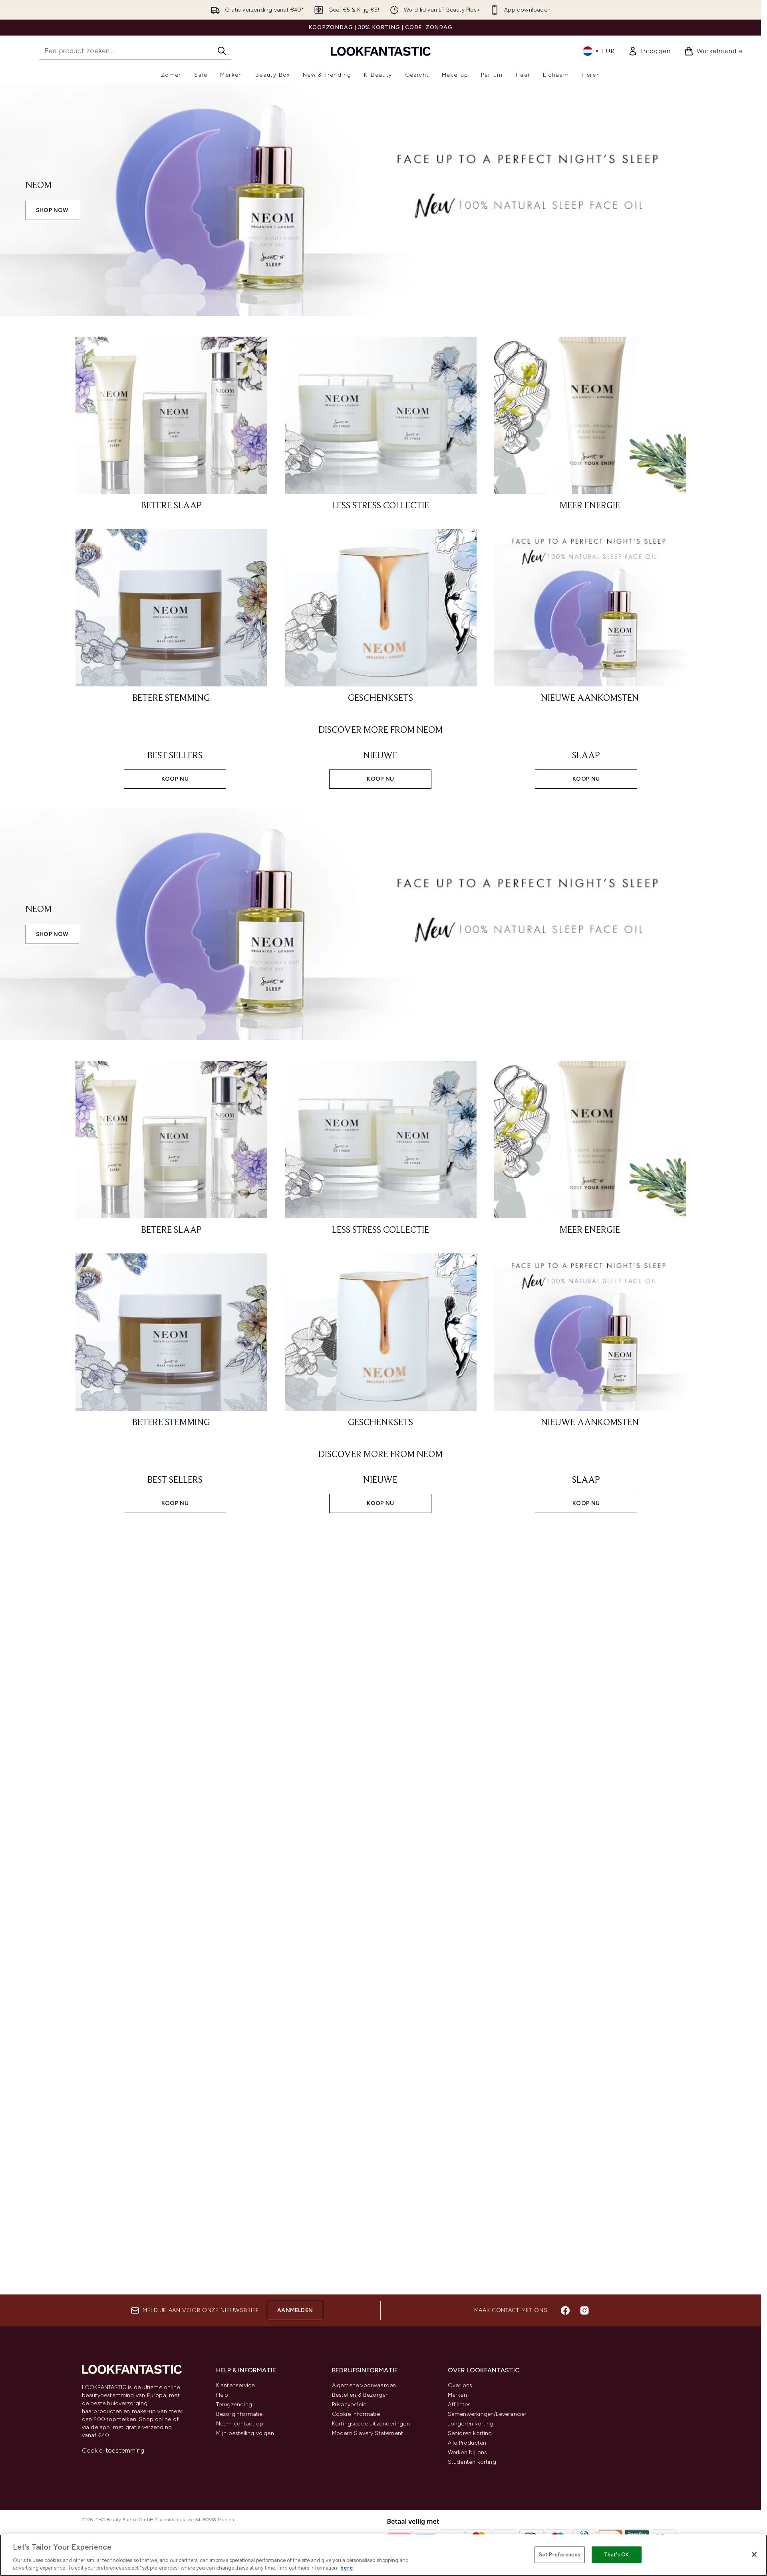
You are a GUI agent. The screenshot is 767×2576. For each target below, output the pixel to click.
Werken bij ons (467, 2452)
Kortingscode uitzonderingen (371, 2423)
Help (222, 2395)
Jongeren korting (471, 2423)
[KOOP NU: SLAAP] (586, 767)
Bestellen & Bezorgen (360, 2395)
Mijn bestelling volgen (245, 2433)
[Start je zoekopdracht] (135, 50)
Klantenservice (235, 2385)
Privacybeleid (349, 2404)
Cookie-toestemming (113, 2450)
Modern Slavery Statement (367, 2433)
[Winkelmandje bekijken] (713, 51)
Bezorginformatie (239, 2414)
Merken (457, 2395)
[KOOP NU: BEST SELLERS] (175, 767)
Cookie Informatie (356, 2414)
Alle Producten (467, 2442)
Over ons (460, 2385)
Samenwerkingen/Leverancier (487, 2414)
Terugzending (234, 2404)
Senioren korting (470, 2433)
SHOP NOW (52, 210)
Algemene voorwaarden (364, 2385)
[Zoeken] (222, 50)
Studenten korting (472, 2462)
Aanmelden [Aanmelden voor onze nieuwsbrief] (295, 2310)
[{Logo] (381, 51)
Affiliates (459, 2404)
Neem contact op (240, 2423)
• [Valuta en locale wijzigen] (599, 51)
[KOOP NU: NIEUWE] (380, 767)
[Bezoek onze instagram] (584, 2310)
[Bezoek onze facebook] (565, 2310)
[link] (649, 51)
